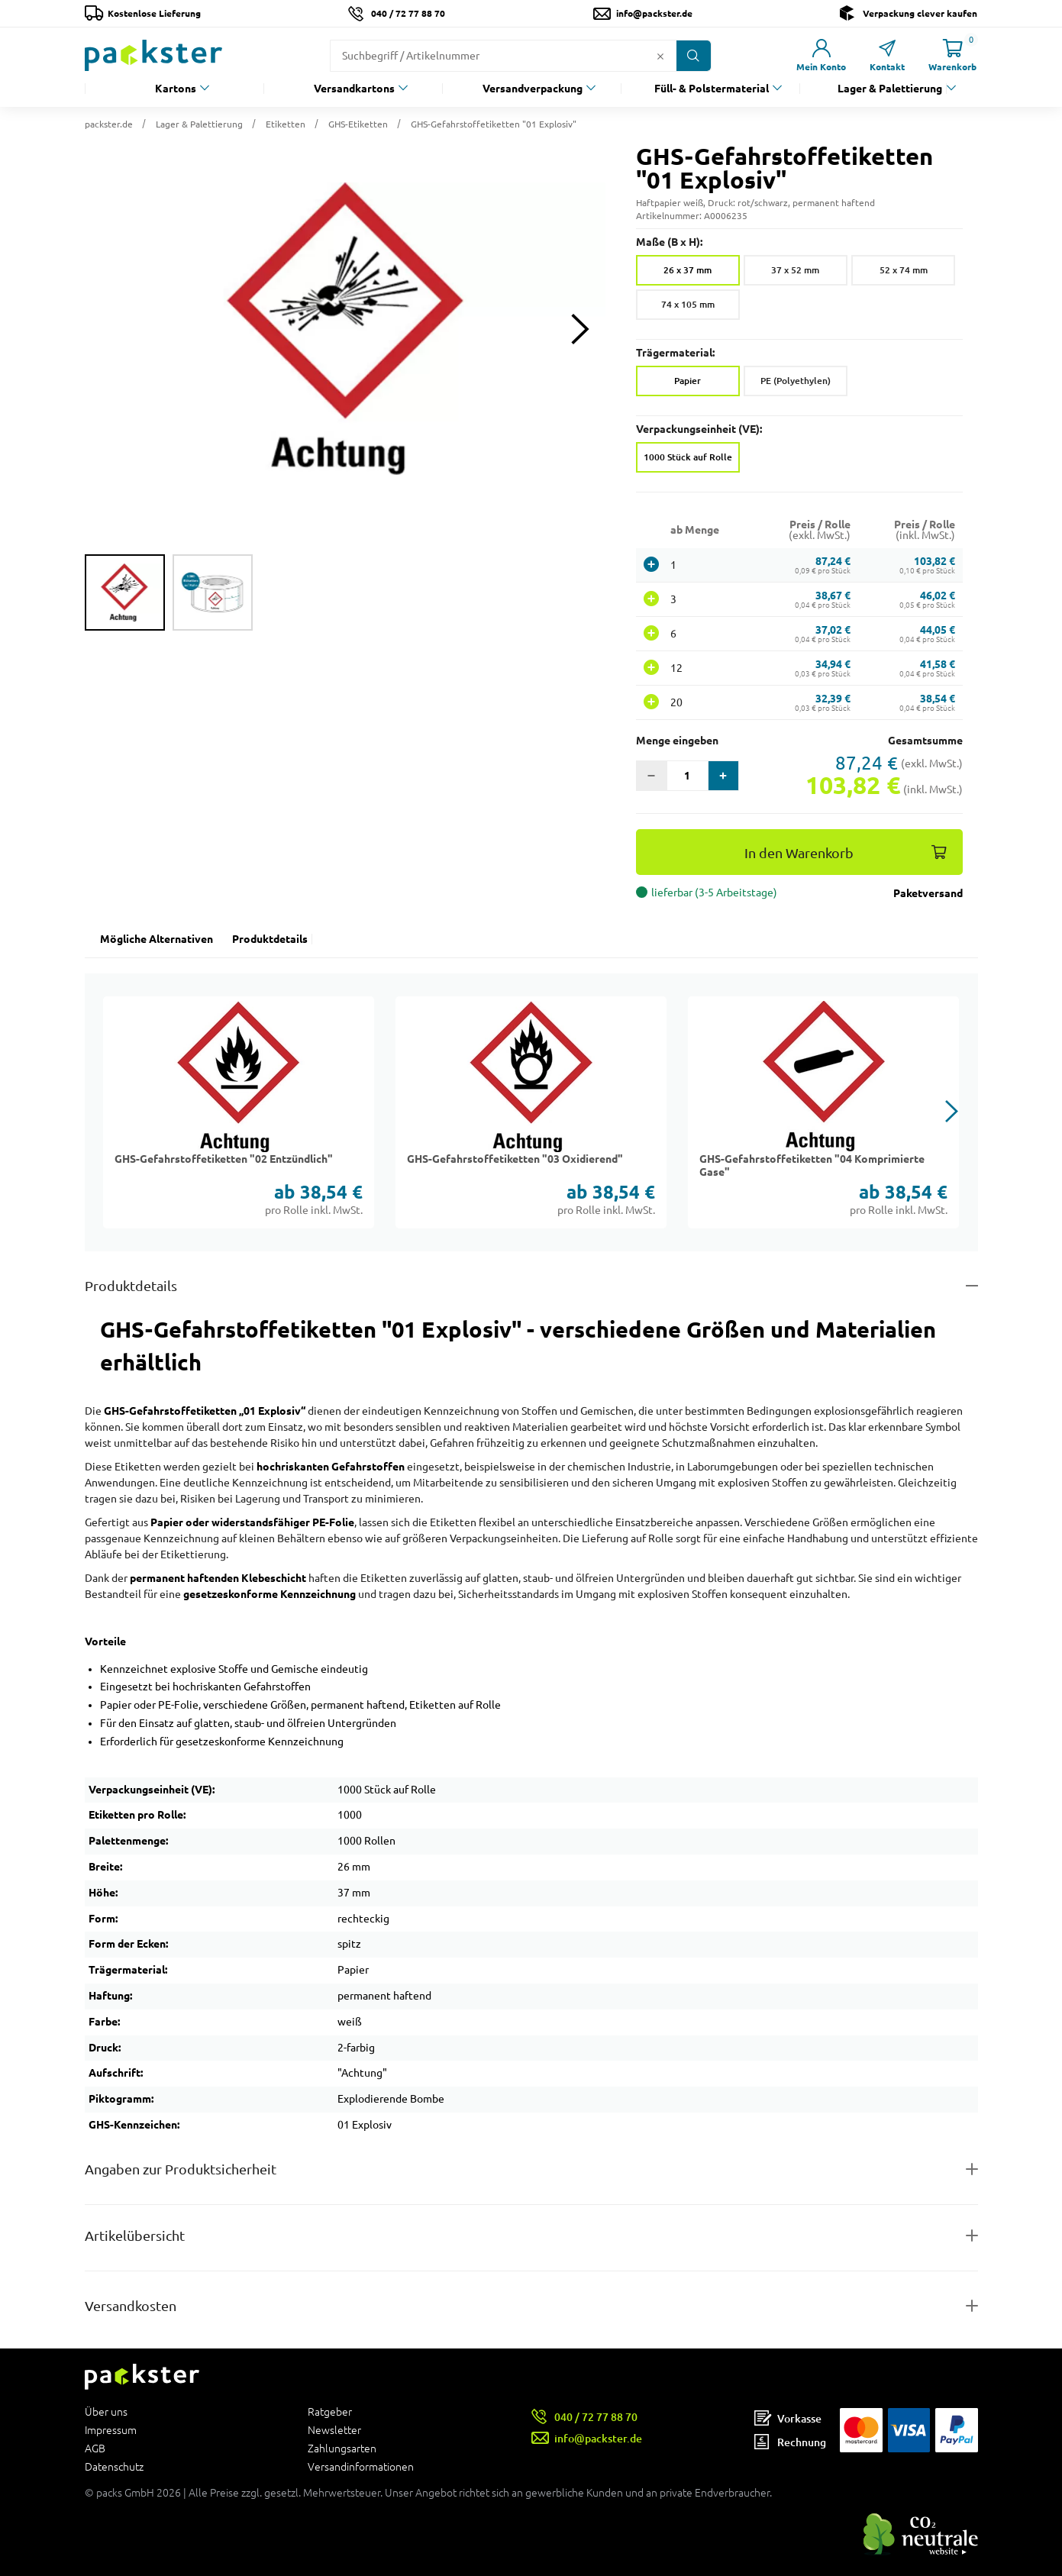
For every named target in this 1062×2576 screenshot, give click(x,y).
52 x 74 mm (904, 270)
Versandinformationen (361, 2466)
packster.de (109, 124)
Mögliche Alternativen (156, 939)
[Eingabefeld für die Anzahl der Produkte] (687, 775)
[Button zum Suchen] (693, 55)
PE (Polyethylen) (795, 380)
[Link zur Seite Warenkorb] (953, 55)
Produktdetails (270, 939)
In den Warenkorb (799, 853)
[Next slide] (580, 329)
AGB (95, 2448)
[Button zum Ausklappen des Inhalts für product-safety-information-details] (531, 2169)
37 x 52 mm (795, 270)
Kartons (175, 88)
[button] (345, 328)
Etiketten (285, 124)
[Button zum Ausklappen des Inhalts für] (531, 2306)
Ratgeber (330, 2412)
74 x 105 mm (688, 304)
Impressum (111, 2430)
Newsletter (334, 2430)
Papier (687, 380)
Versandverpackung (533, 88)
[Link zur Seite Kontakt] (887, 55)
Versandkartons (354, 88)
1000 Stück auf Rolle (688, 457)
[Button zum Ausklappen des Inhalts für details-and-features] (531, 1286)
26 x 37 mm (687, 270)
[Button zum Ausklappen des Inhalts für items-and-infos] (531, 2235)
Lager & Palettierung (890, 88)
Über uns (106, 2412)
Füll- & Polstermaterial (711, 88)
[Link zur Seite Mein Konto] (821, 55)
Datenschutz (114, 2466)
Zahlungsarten (342, 2448)
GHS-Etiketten (358, 124)
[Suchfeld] (491, 55)
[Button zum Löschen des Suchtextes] (660, 55)
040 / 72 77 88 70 (408, 13)
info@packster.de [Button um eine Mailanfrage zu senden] (654, 13)
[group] (125, 592)
